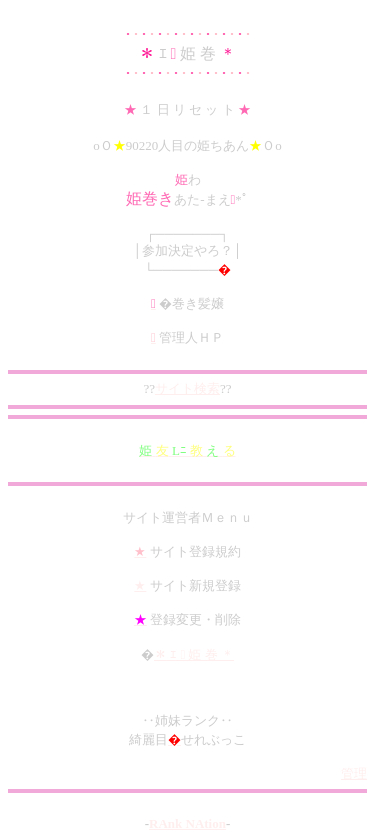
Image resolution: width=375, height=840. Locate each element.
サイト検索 (187, 388)
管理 (354, 773)
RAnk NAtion (187, 823)
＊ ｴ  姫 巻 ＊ (194, 654)
